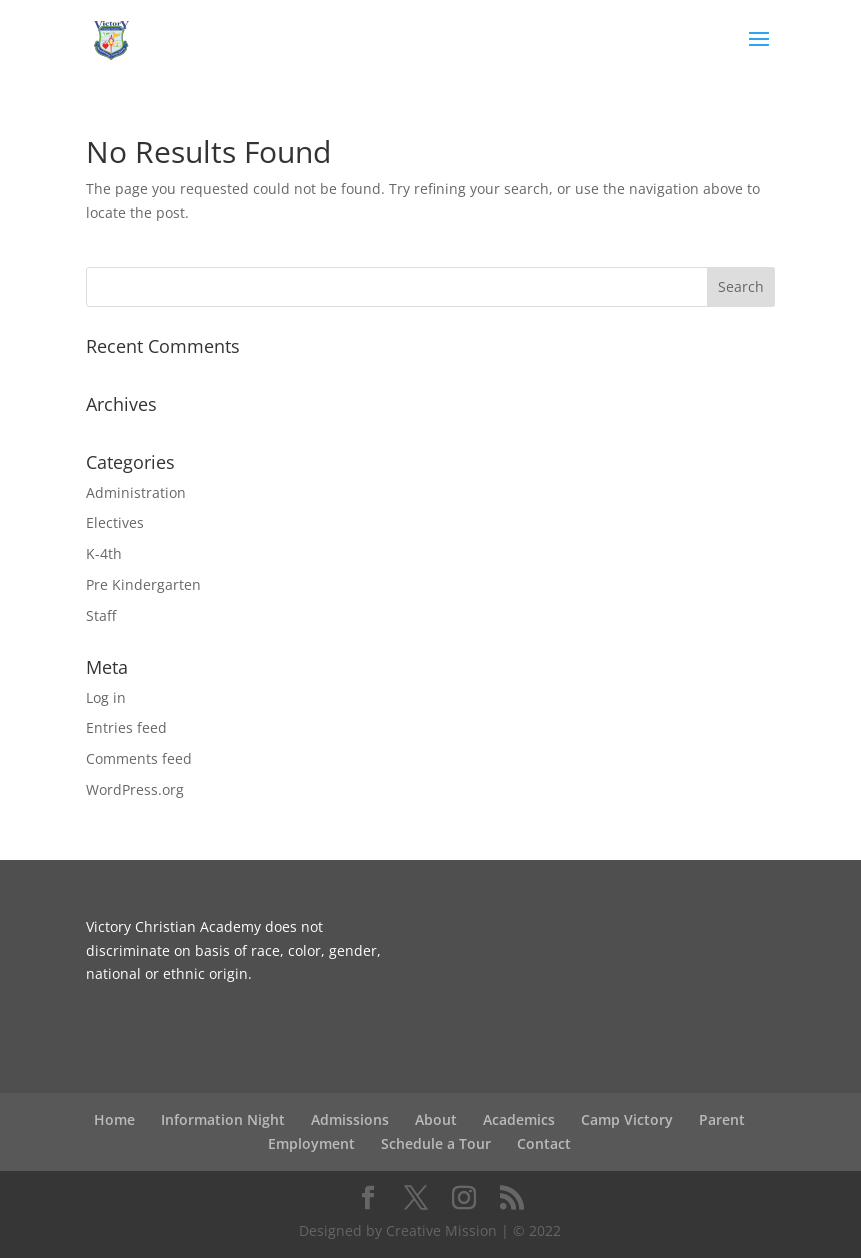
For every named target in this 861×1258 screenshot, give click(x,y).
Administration (136, 492)
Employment (311, 1143)
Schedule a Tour (436, 1143)
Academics (519, 1119)
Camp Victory (627, 1119)
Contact (544, 1143)
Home (114, 1119)
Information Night (223, 1119)
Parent (722, 1119)
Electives (115, 522)
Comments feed (139, 758)
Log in (106, 697)
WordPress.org (135, 789)
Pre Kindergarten (143, 584)
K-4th (104, 553)
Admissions (350, 1119)
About (436, 1119)
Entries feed (126, 727)
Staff (101, 615)
